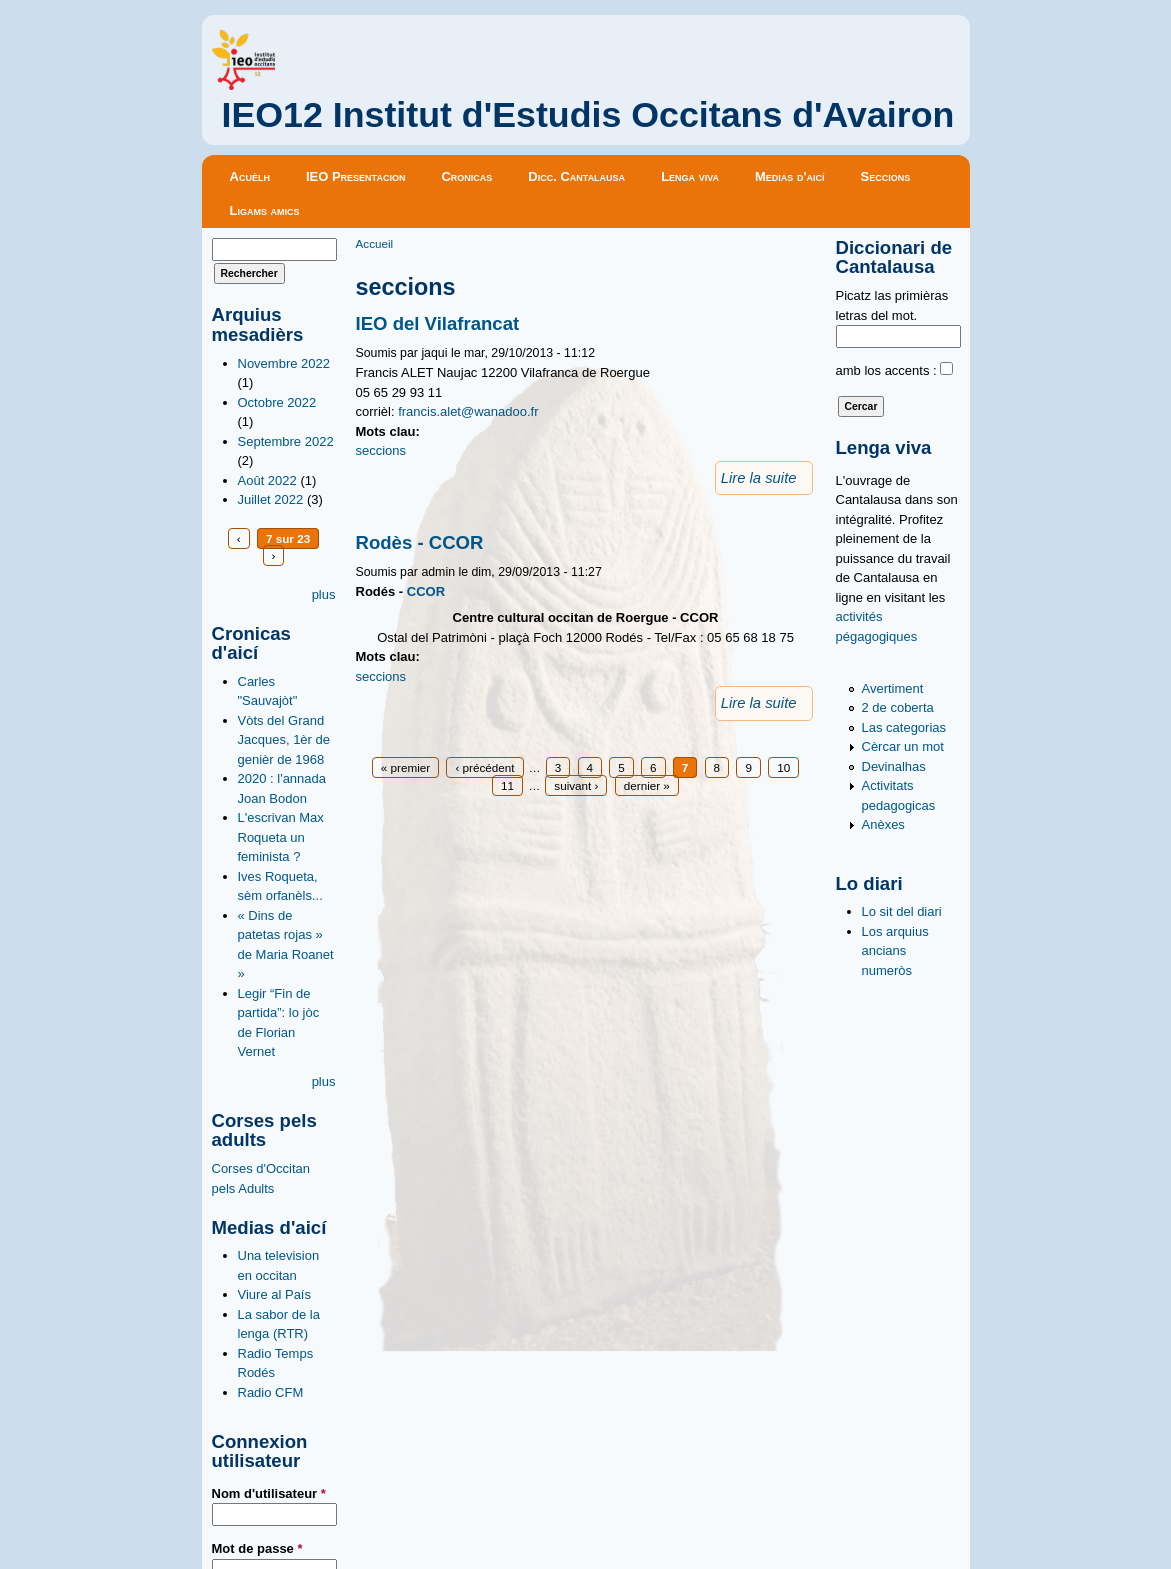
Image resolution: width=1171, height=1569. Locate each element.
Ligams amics (265, 210)
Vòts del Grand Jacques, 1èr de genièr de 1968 (284, 740)
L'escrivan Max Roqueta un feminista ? (281, 837)
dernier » (647, 785)
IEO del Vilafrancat (438, 323)
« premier (405, 767)
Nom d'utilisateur (269, 1493)
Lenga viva (690, 176)
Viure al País (274, 1294)
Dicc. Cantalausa (576, 176)
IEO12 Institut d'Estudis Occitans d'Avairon (588, 115)
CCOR (426, 591)
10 (783, 767)
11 (507, 785)
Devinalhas (894, 766)
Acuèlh (250, 176)
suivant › (576, 785)
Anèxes (883, 824)
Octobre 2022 (277, 402)
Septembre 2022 (286, 441)
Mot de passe (257, 1548)
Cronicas (466, 176)
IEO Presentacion (356, 176)
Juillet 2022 (271, 499)
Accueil (375, 243)
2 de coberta (898, 707)
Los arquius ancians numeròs (895, 951)
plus (324, 594)
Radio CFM (271, 1392)
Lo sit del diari (902, 911)
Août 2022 (267, 480)
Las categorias (904, 727)
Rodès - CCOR (420, 542)
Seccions (886, 176)
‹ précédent (484, 767)
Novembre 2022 (284, 363)
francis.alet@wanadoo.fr (468, 411)
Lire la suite (759, 478)
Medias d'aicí (790, 176)
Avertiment (893, 688)
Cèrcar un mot (903, 746)
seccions (381, 450)
